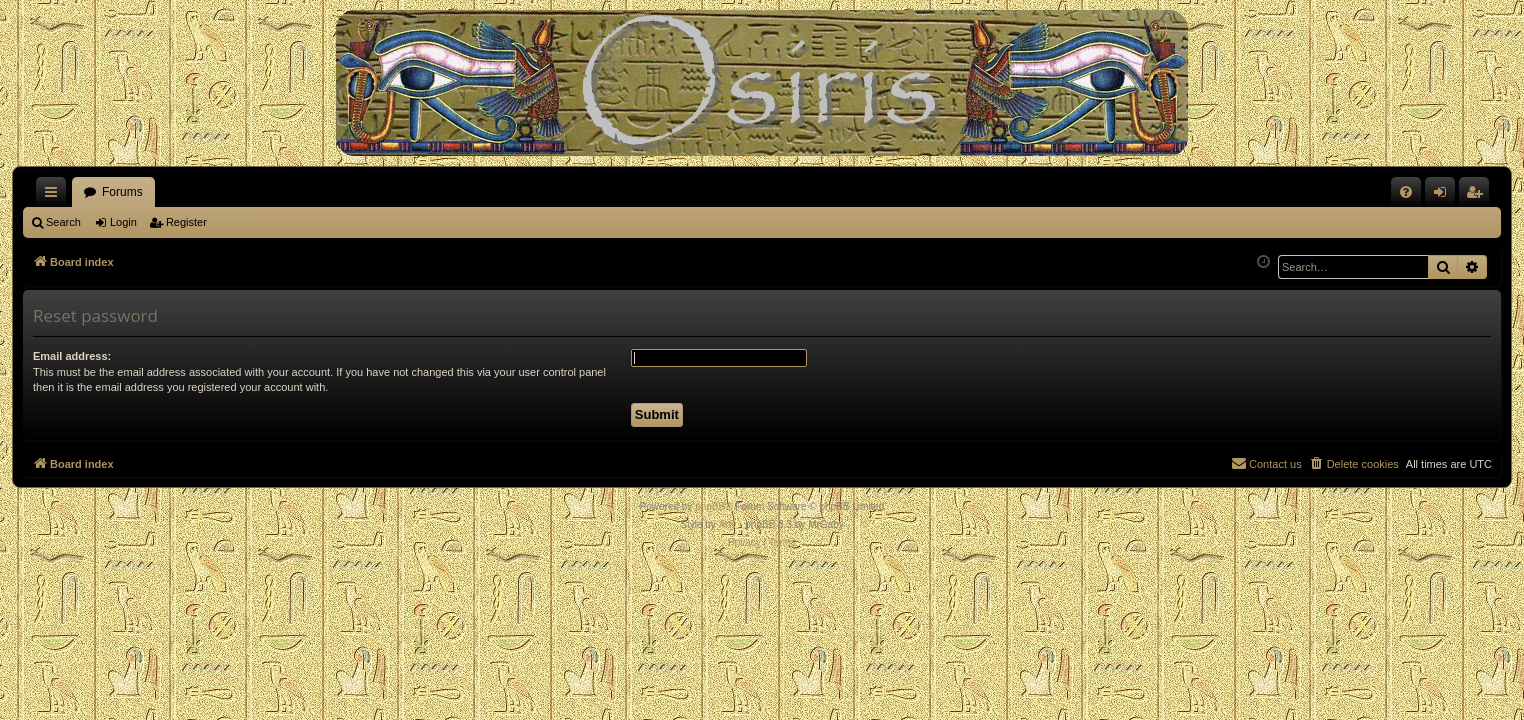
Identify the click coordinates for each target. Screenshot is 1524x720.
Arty (728, 524)
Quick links (55, 196)
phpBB (710, 506)
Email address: (72, 356)
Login (123, 222)
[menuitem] (1406, 192)
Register (186, 222)
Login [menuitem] (1444, 196)
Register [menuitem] (1478, 196)
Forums (122, 192)
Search (63, 222)
